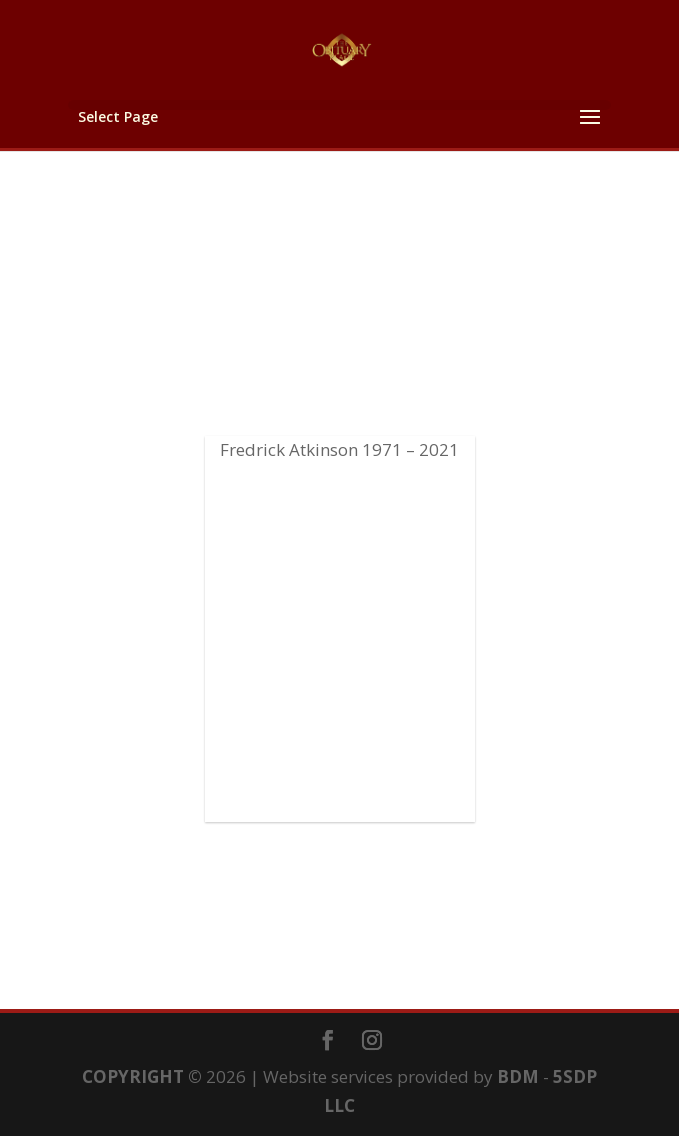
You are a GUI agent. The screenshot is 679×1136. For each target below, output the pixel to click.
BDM (518, 1076)
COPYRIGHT (133, 1076)
